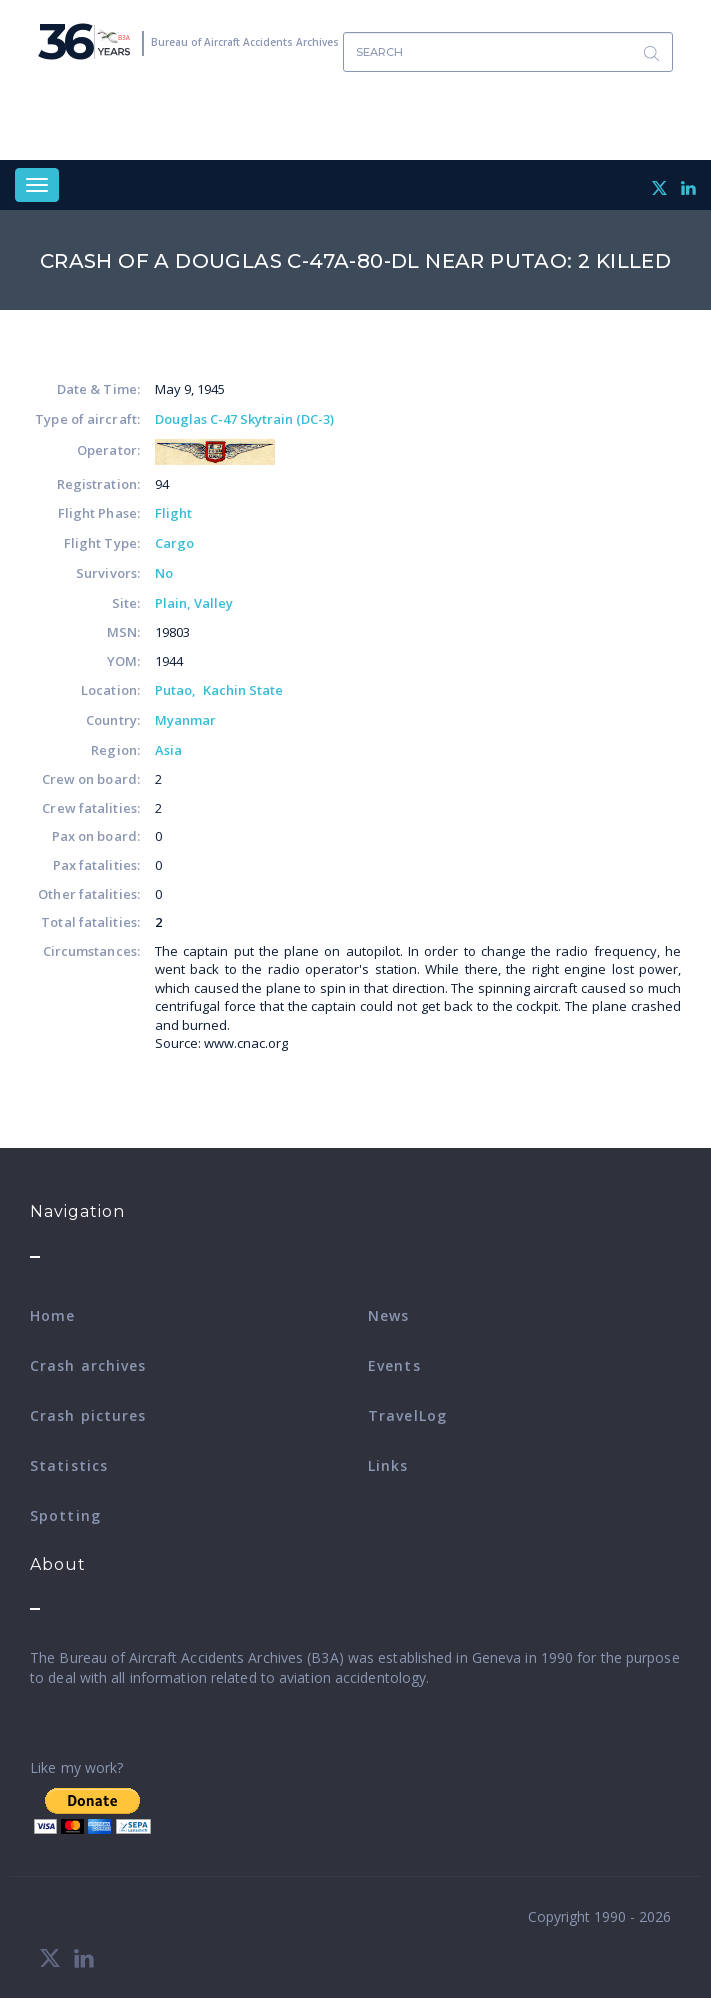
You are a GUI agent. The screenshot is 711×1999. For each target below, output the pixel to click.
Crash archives (88, 1365)
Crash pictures (88, 1415)
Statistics (69, 1465)
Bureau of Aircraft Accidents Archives (245, 42)
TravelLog (407, 1415)
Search (651, 52)
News (388, 1315)
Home (52, 1315)
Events (394, 1365)
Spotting (65, 1515)
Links (388, 1465)
